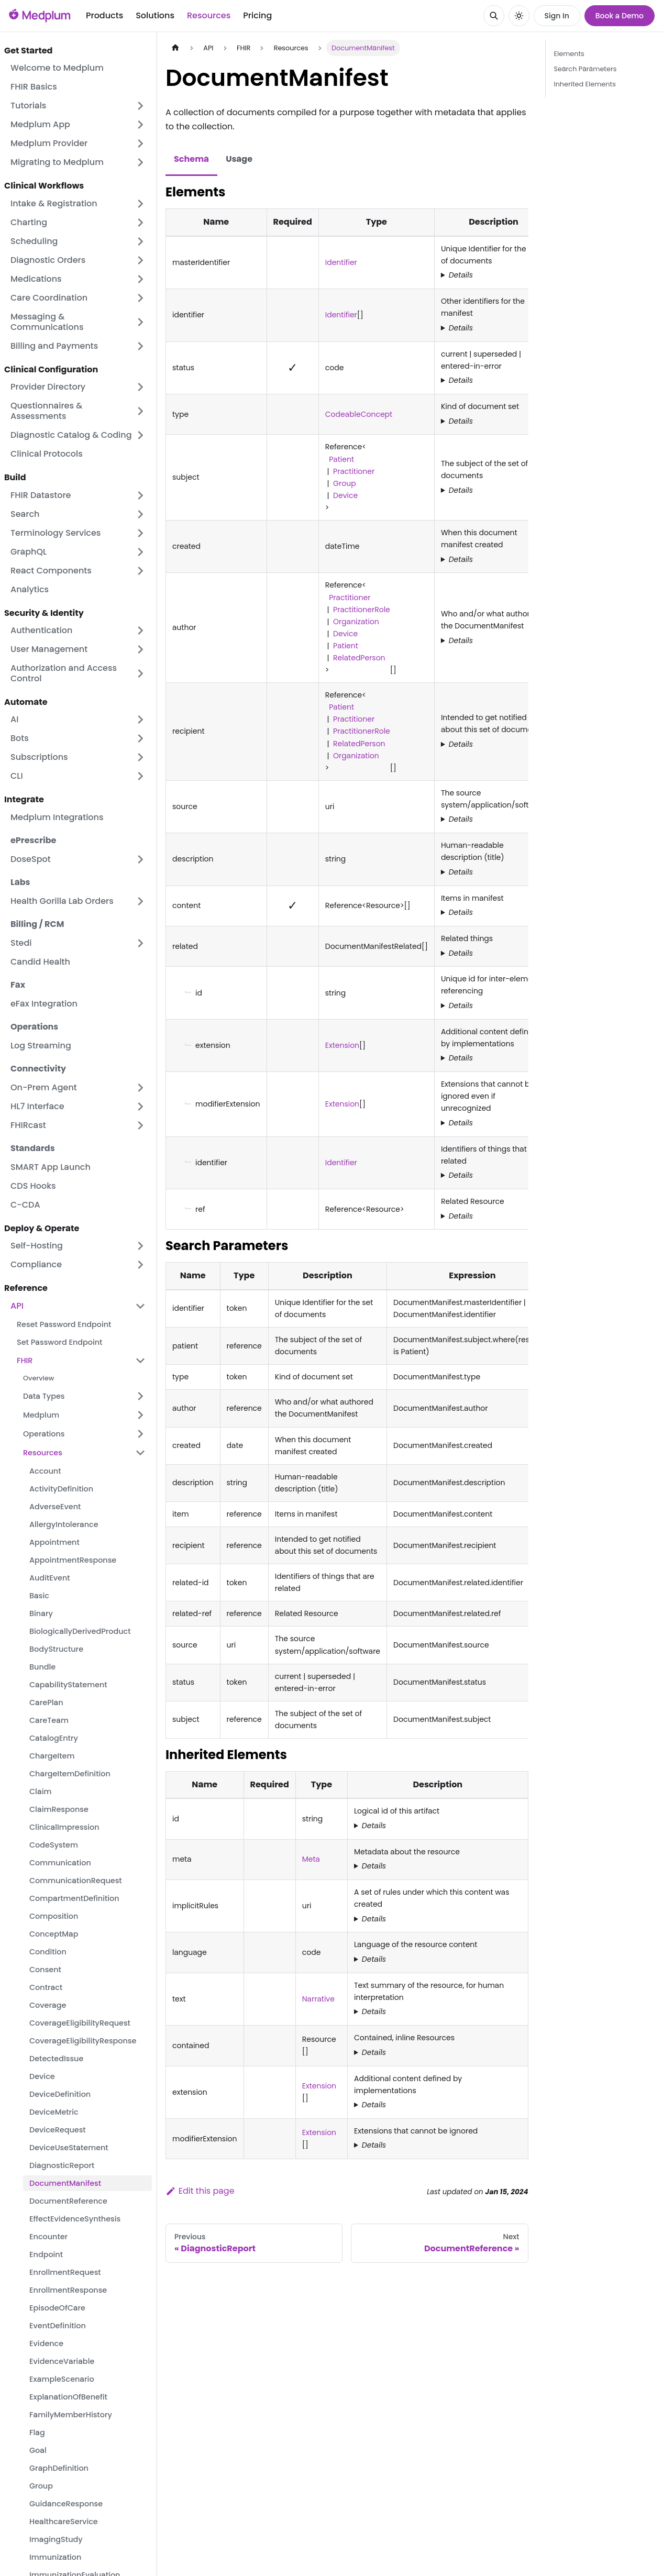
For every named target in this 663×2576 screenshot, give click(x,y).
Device (345, 495)
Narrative (318, 1999)
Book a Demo (619, 15)
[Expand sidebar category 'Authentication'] (140, 630)
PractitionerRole (361, 609)
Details (461, 275)
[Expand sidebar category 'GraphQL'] (140, 552)
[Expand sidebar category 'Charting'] (140, 222)
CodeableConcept (358, 414)
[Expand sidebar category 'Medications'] (140, 279)
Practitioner (353, 471)
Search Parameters (585, 68)
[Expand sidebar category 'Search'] (140, 514)
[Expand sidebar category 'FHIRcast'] (140, 1125)
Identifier (341, 262)
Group (344, 483)
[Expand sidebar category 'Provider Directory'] (140, 387)
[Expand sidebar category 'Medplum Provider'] (140, 143)
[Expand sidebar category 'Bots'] (140, 738)
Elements (569, 53)
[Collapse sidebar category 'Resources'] (140, 1452)
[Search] (493, 15)
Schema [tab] (191, 159)
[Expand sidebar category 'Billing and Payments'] (140, 346)
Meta (311, 1859)
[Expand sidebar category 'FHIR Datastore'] (140, 495)
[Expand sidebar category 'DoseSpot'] (140, 859)
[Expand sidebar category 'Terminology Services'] (140, 533)
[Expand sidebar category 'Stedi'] (140, 943)
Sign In (557, 15)
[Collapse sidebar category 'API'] (140, 1306)
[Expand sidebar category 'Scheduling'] (140, 241)
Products (104, 15)
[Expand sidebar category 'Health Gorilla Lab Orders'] (140, 901)
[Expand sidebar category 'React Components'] (140, 570)
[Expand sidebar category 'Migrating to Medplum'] (140, 162)
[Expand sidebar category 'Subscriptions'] (140, 757)
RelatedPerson (359, 658)
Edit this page (200, 2191)
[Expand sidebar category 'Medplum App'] (140, 124)
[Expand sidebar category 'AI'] (140, 719)
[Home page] (175, 48)
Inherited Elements (585, 84)
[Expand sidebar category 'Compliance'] (140, 1264)
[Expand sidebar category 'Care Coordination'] (140, 298)
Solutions (155, 15)
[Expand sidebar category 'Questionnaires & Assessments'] (140, 411)
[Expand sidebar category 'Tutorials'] (140, 105)
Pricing (257, 15)
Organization (356, 621)
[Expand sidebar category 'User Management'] (140, 649)
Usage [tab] (239, 159)
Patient (339, 459)
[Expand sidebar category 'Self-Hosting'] (140, 1245)
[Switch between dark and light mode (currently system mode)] (519, 15)
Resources (208, 15)
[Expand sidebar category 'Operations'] (140, 1433)
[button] (78, 435)
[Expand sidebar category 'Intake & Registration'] (140, 203)
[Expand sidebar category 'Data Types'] (140, 1396)
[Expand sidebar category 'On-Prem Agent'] (140, 1087)
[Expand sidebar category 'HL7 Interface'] (140, 1106)
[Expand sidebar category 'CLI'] (140, 776)
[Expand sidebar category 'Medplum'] (140, 1415)
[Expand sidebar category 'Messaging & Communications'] (140, 322)
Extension (342, 1045)
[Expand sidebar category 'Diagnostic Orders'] (140, 260)
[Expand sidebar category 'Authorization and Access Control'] (140, 673)
